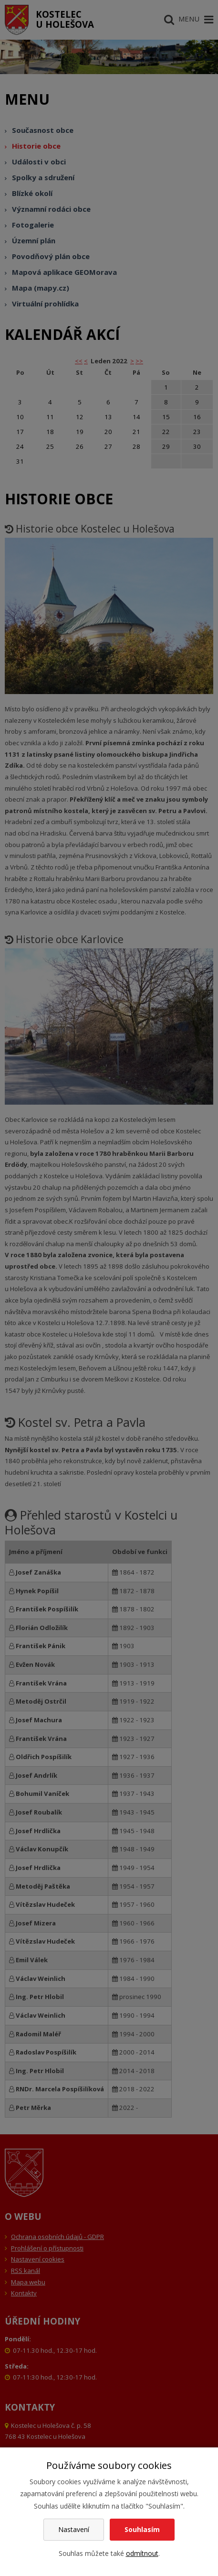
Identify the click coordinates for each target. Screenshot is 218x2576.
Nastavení (73, 2529)
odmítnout (142, 2553)
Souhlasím (142, 2529)
